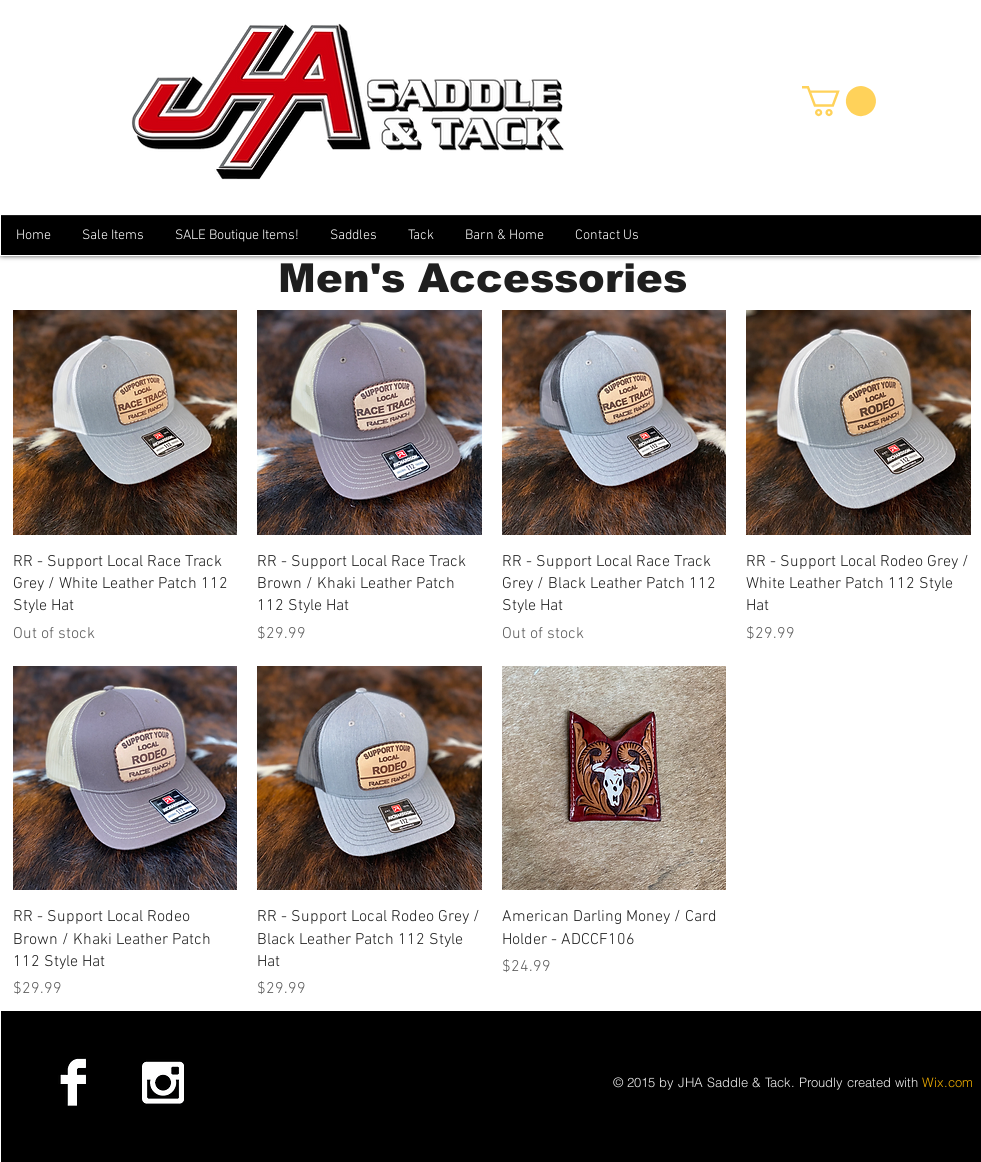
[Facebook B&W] (73, 1082)
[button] (839, 101)
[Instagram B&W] (162, 1082)
